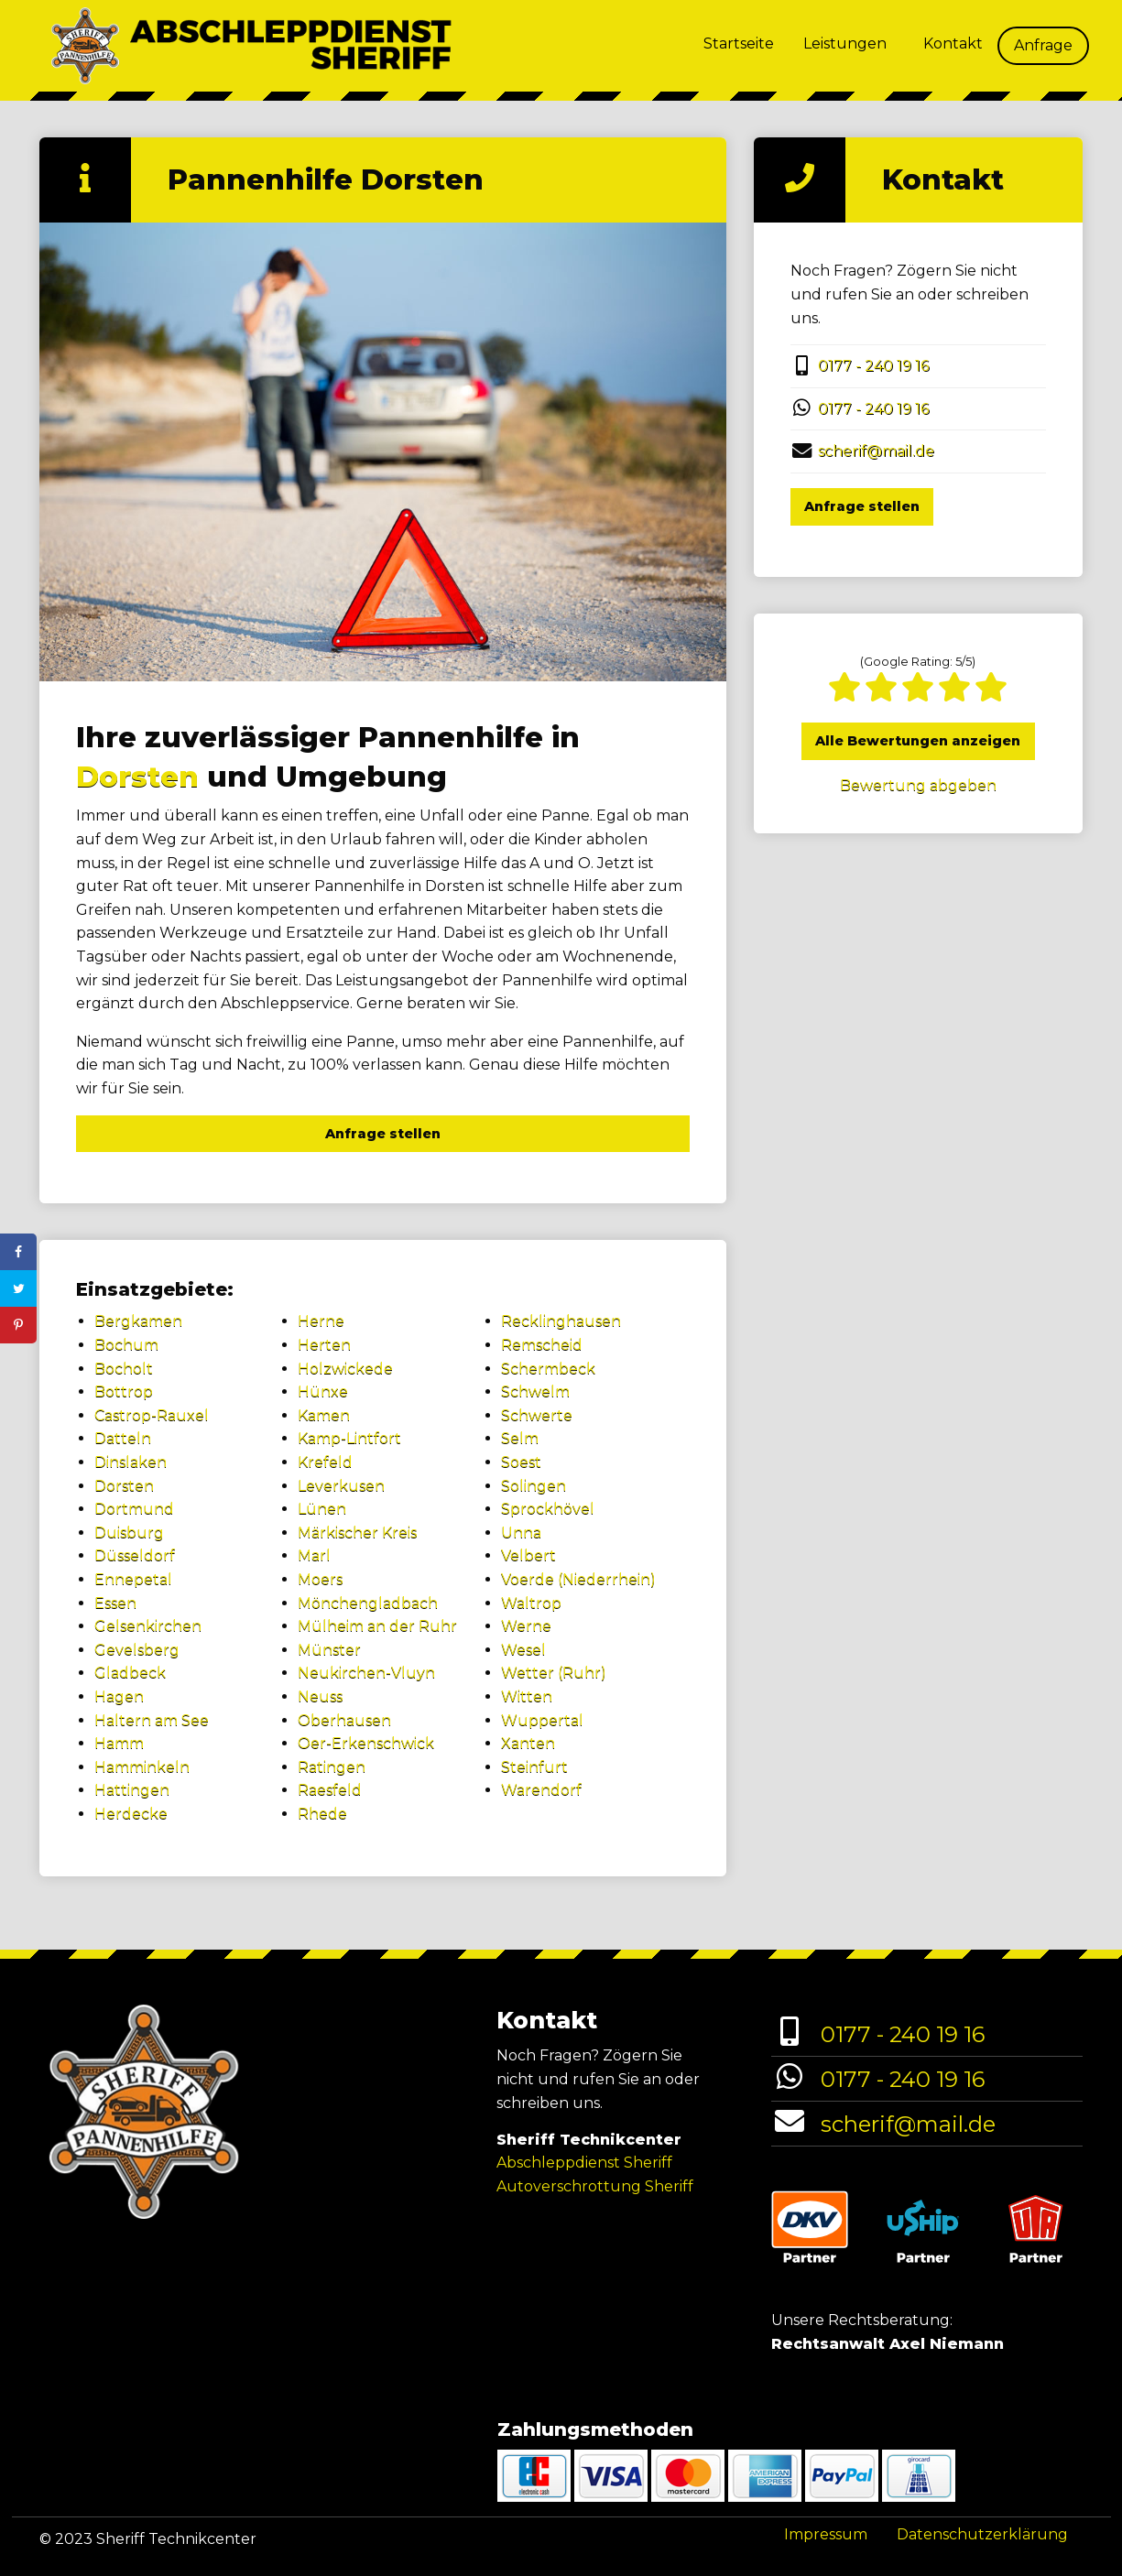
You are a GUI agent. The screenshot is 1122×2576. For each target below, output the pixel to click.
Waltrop (531, 1603)
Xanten (528, 1743)
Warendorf (541, 1790)
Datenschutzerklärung (982, 2534)
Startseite (738, 43)
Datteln (122, 1438)
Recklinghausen (561, 1321)
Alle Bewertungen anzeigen (917, 741)
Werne (526, 1626)
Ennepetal (133, 1579)
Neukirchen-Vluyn (366, 1672)
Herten (324, 1344)
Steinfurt (534, 1767)
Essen (115, 1603)
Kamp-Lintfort (349, 1438)
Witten (526, 1696)
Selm (520, 1438)
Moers (320, 1579)
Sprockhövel (547, 1508)
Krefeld (325, 1462)
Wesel (523, 1649)
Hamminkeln (142, 1767)
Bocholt (123, 1368)
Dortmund (134, 1508)
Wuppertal (542, 1720)
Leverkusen (341, 1486)
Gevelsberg (137, 1649)
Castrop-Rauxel (151, 1415)
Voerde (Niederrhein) (578, 1579)
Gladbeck (130, 1672)
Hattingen (131, 1790)
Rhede (322, 1813)
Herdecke (131, 1813)
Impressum (825, 2534)
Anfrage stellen (383, 1133)
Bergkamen (138, 1321)
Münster (329, 1649)
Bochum (126, 1344)
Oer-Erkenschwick (366, 1743)
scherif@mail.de (876, 451)
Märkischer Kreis (357, 1532)
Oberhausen (344, 1720)
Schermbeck (548, 1368)
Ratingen (331, 1767)
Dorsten (137, 776)
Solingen (533, 1486)
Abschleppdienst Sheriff (584, 2162)
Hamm (119, 1743)
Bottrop (123, 1391)
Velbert (528, 1555)
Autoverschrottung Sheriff (594, 2186)
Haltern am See (151, 1720)
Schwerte (536, 1415)
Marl (314, 1555)
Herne (321, 1321)
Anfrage (1043, 45)
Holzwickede (345, 1368)
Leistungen (845, 43)
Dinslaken (130, 1462)
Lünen (322, 1508)
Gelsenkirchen (148, 1626)
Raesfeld (330, 1790)
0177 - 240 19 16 (873, 366)
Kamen (324, 1415)
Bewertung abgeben (918, 785)
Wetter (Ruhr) (553, 1672)
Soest (521, 1462)
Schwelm (535, 1391)
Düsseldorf (134, 1555)
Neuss (320, 1696)
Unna (521, 1532)
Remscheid (542, 1344)
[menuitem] (739, 46)
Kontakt (953, 43)
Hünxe (323, 1391)
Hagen (119, 1696)
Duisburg (129, 1532)
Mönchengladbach (368, 1603)
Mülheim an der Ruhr (377, 1626)
